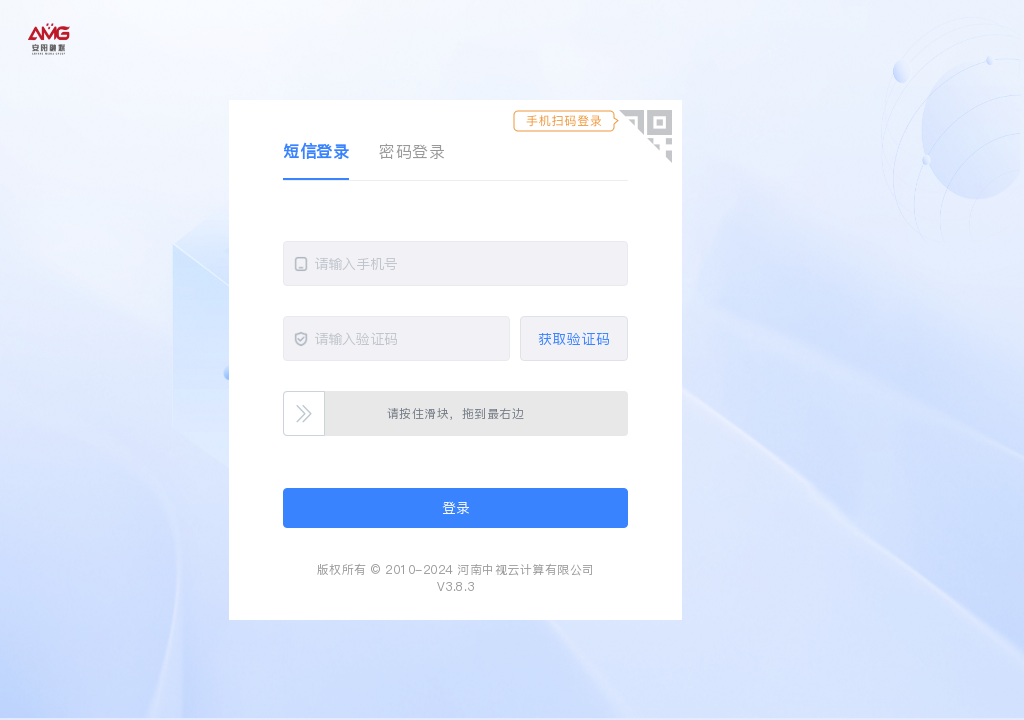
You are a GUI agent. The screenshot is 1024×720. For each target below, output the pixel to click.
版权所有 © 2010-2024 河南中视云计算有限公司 (456, 569)
